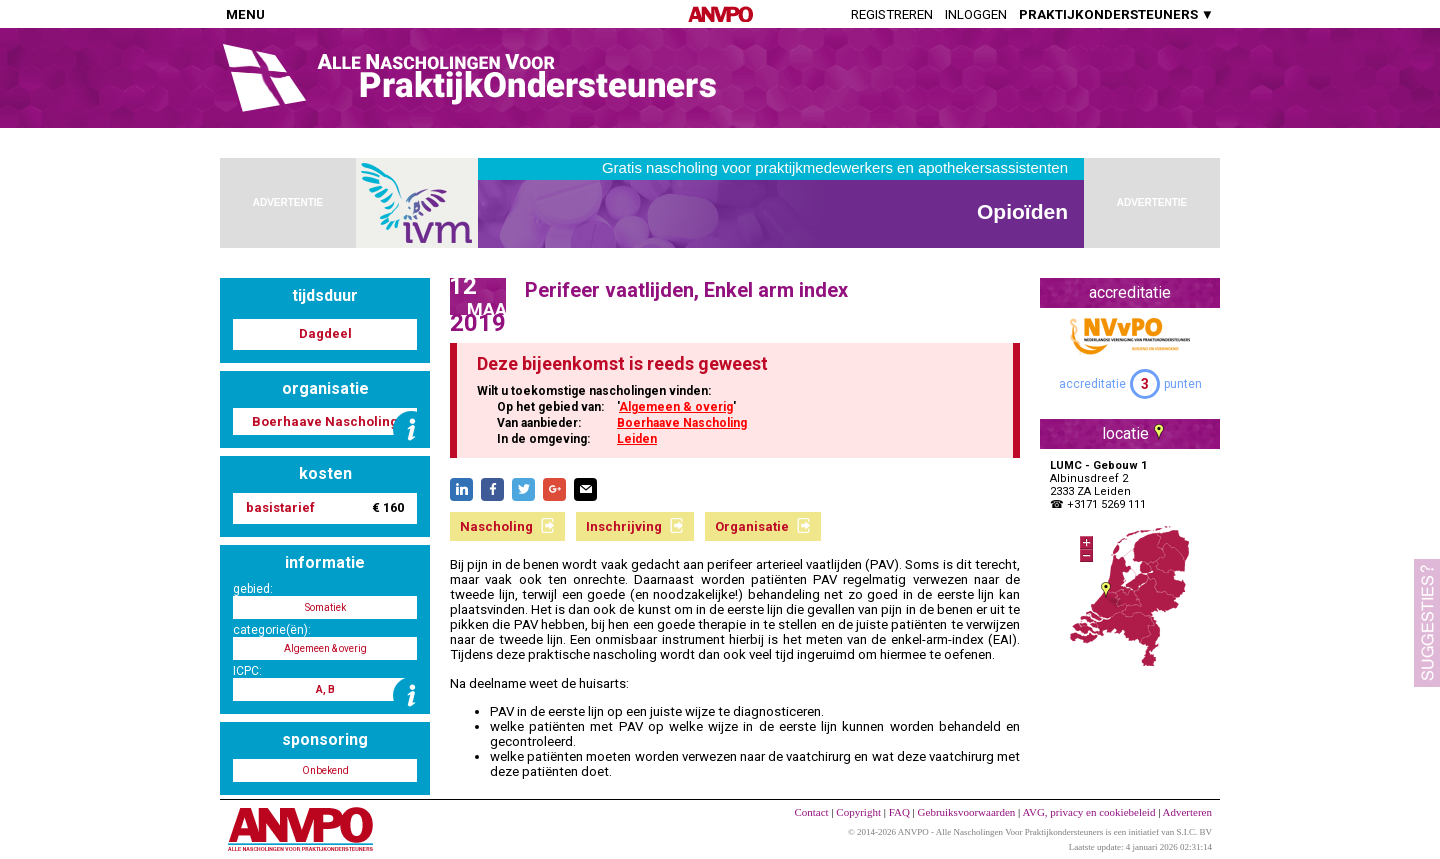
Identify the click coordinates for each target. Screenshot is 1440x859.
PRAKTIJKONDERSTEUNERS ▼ (1116, 14)
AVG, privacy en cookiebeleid (1088, 812)
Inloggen (976, 14)
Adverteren (1187, 812)
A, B (325, 689)
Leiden (637, 439)
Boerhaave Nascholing (682, 423)
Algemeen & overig (676, 407)
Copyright (858, 812)
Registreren (892, 14)
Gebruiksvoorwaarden (967, 812)
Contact (811, 812)
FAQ (899, 812)
